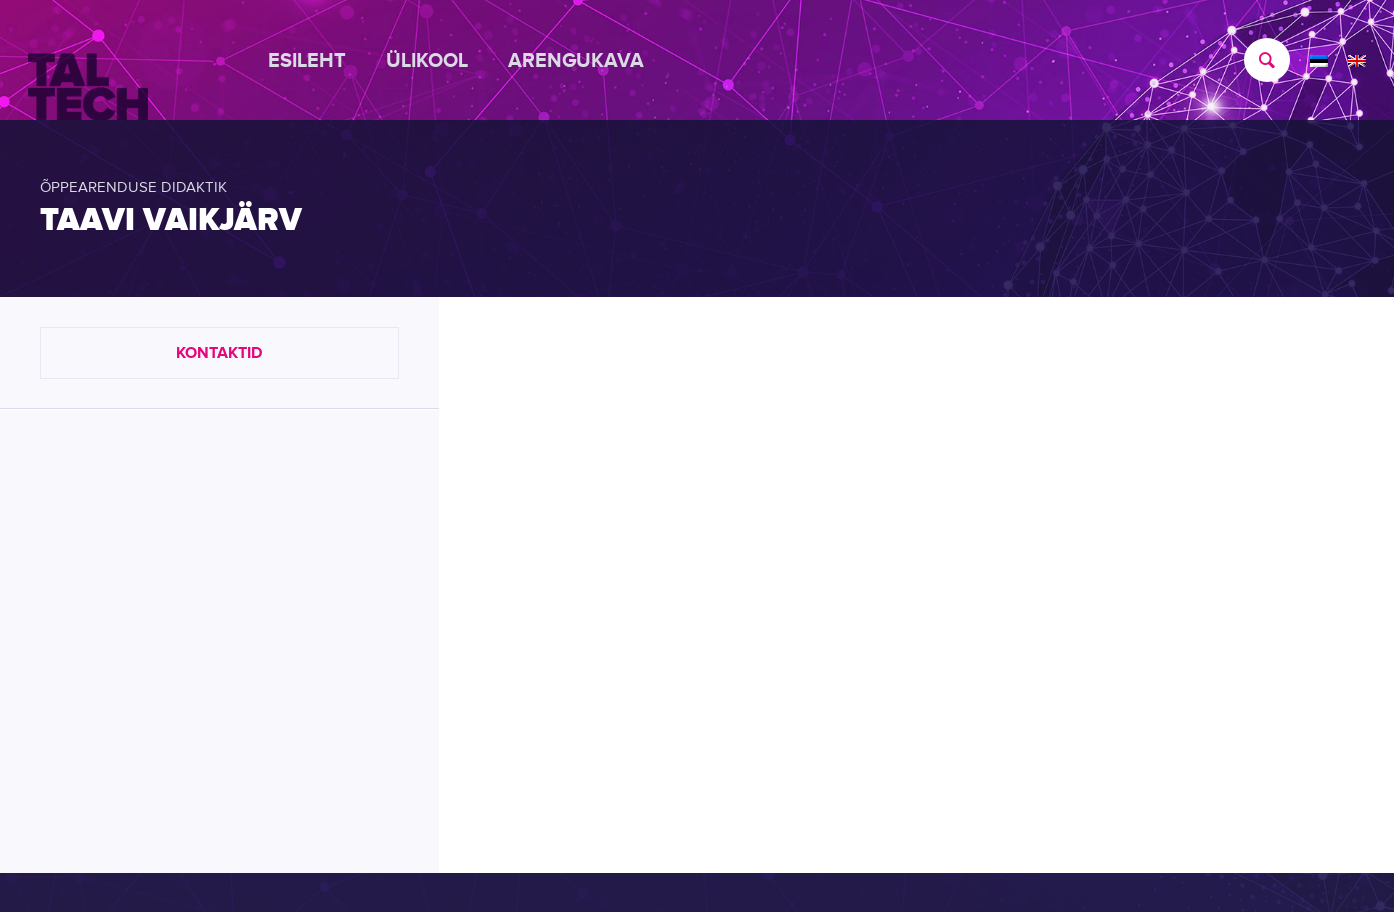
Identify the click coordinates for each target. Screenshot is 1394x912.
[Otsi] (1257, 60)
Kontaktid (219, 353)
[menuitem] (317, 60)
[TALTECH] (88, 61)
